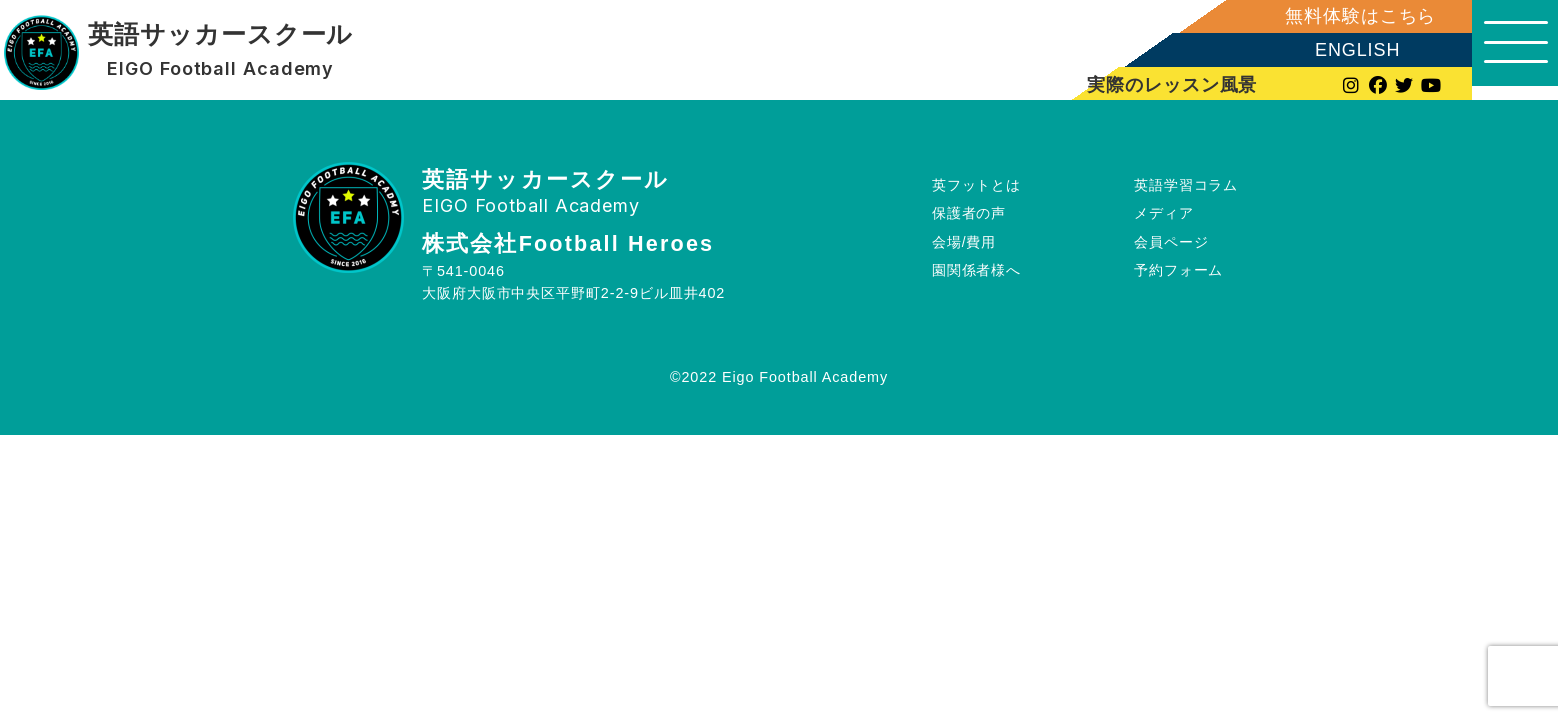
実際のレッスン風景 (1160, 84)
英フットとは (976, 184)
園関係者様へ (976, 270)
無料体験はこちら (1346, 16)
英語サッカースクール (219, 35)
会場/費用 (964, 242)
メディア (1164, 213)
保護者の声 (969, 213)
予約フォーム (1178, 270)
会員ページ (1171, 242)
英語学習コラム (1186, 184)
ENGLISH (1343, 50)
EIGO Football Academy (220, 69)
